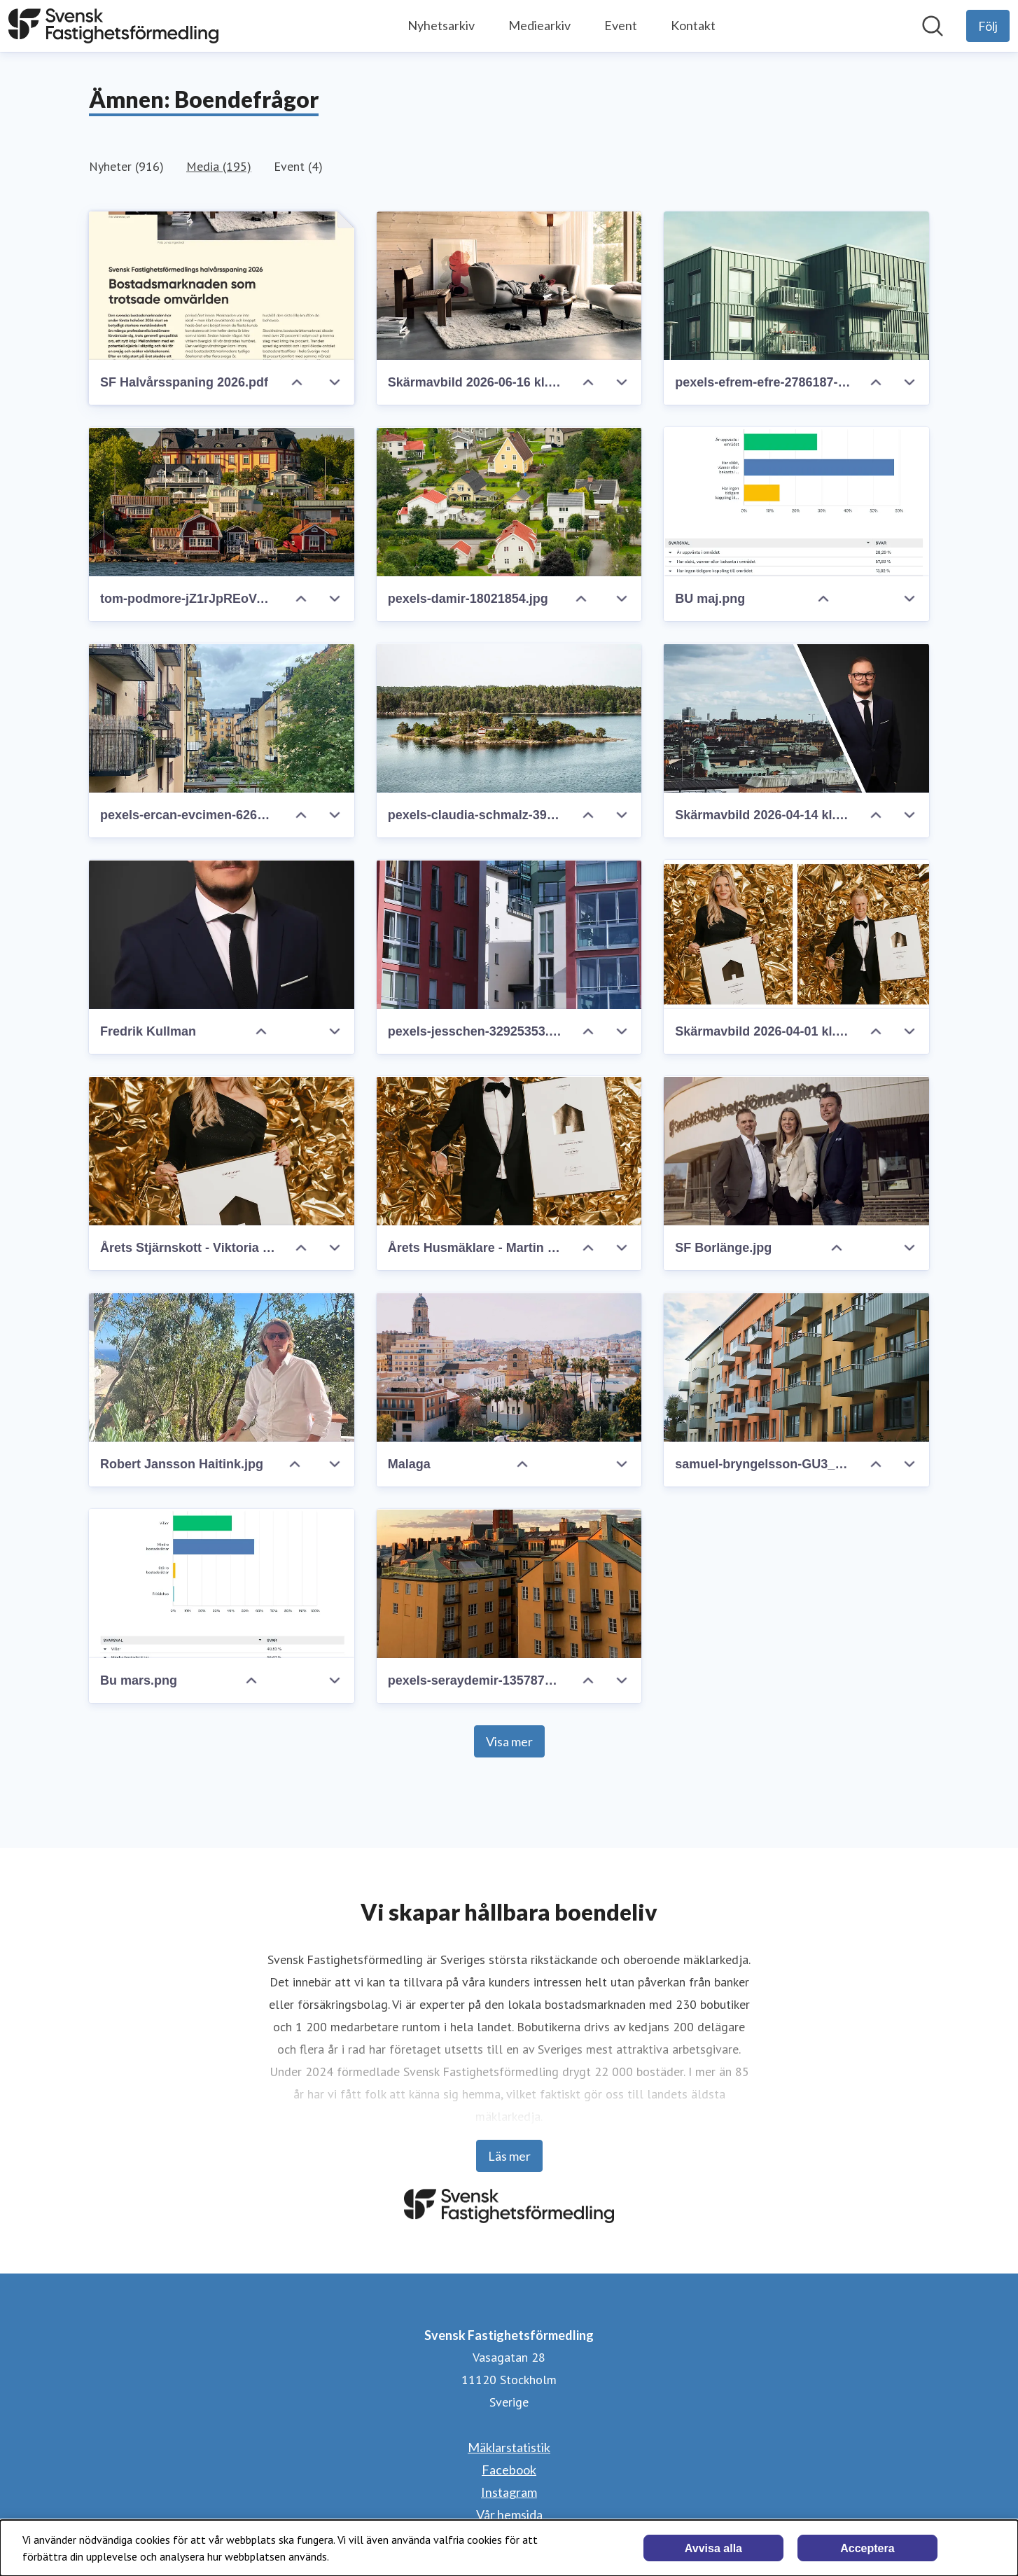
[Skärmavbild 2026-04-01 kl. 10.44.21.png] (796, 934)
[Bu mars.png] (221, 1583)
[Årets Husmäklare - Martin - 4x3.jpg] (509, 1150)
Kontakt (693, 25)
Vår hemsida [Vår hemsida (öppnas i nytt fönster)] (509, 2514)
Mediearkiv (539, 25)
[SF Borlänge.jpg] (796, 1150)
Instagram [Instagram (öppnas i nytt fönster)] (509, 2492)
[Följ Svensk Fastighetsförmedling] (988, 26)
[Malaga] (509, 1367)
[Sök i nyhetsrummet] (932, 26)
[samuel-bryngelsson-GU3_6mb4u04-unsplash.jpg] (796, 1367)
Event (620, 25)
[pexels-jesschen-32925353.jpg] (509, 934)
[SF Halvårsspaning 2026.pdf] (221, 286)
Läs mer (509, 2156)
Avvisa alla (713, 2548)
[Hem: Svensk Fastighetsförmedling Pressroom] (113, 25)
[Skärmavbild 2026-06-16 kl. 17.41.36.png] (509, 286)
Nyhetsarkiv (441, 25)
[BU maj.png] (796, 501)
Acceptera (867, 2548)
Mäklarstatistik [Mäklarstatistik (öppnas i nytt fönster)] (509, 2447)
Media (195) (218, 166)
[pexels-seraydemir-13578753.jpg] (509, 1583)
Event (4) (298, 166)
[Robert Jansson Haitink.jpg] (221, 1367)
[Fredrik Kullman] (221, 934)
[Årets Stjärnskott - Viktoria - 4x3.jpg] (221, 1150)
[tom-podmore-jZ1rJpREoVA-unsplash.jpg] (221, 501)
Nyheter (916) (126, 166)
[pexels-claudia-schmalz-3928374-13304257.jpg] (509, 718)
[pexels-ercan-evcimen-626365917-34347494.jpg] (221, 718)
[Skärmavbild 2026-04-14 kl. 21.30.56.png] (796, 718)
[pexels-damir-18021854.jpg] (509, 501)
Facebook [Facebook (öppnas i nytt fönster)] (509, 2469)
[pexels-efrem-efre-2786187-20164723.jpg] (796, 286)
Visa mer (509, 1741)
